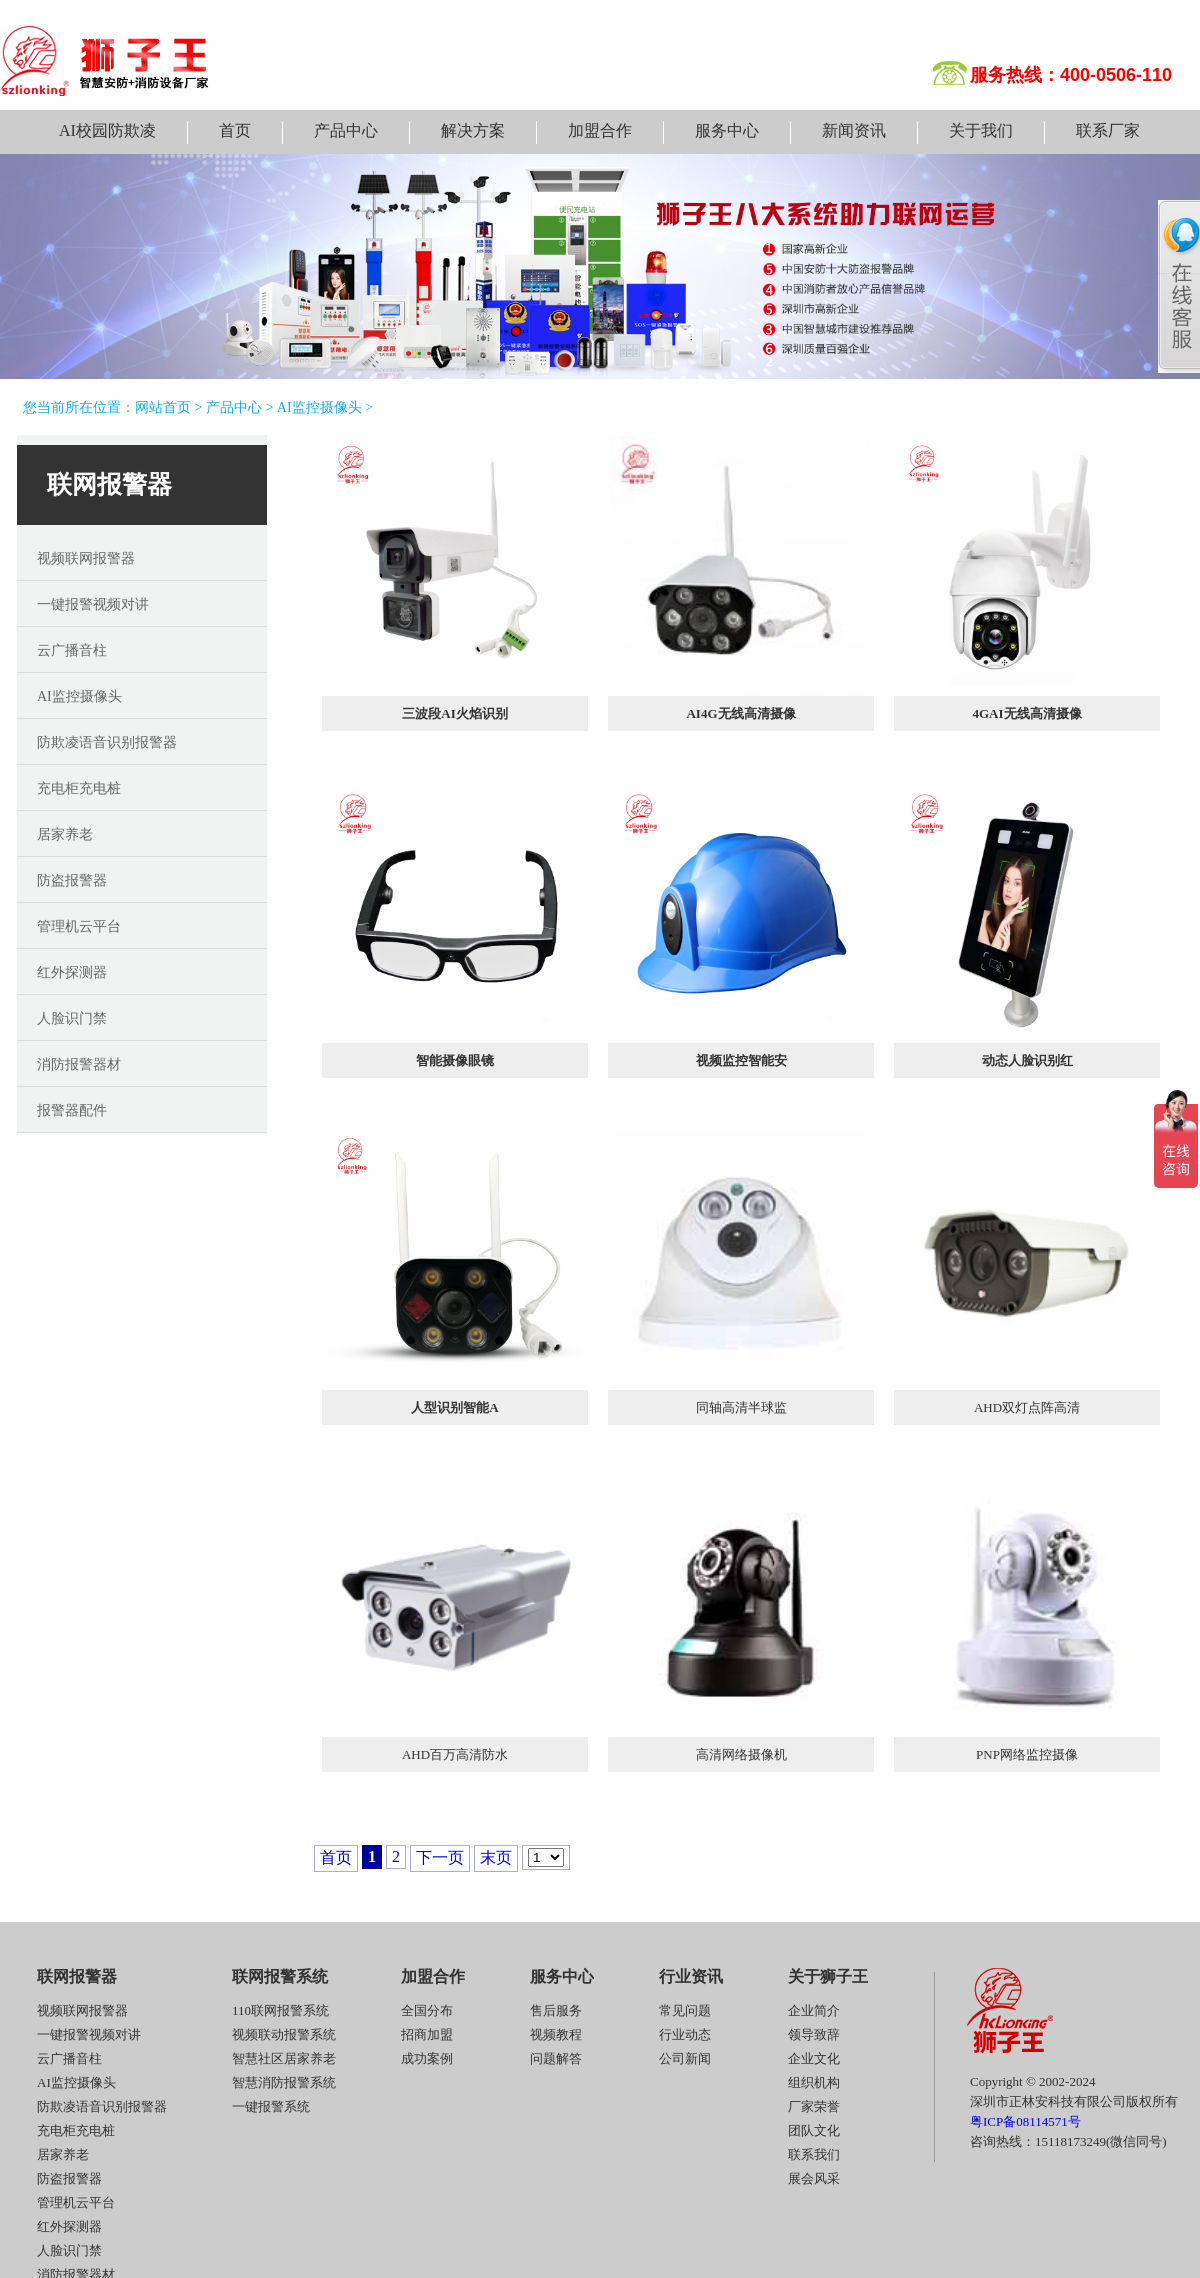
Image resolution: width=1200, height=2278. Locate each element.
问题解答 (556, 2058)
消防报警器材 (79, 1064)
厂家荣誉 (814, 2106)
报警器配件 (72, 1110)
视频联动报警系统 (284, 2034)
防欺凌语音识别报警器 (107, 742)
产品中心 (346, 130)
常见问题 (685, 2010)
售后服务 (556, 2010)
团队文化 (814, 2130)
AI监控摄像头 (319, 407)
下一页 (440, 1857)
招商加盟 (427, 2034)
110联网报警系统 (280, 2010)
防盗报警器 (72, 880)
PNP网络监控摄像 (1027, 1754)
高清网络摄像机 (741, 1754)
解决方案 (473, 130)
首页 (235, 130)
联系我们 (814, 2154)
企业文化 (814, 2058)
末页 (496, 1857)
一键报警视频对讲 (93, 604)
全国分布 (427, 2010)
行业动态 (685, 2034)
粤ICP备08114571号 (1025, 2121)
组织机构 (814, 2082)
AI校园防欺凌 (107, 130)
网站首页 (163, 407)
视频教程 (556, 2034)
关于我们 (981, 130)
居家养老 (65, 834)
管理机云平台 (79, 926)
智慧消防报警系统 (284, 2082)
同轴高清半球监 (741, 1407)
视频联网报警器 (86, 558)
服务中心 (727, 130)
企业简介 (814, 2010)
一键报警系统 (271, 2106)
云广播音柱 (72, 650)
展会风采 (814, 2178)
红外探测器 (72, 972)
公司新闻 (685, 2058)
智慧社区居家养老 (284, 2058)
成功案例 (427, 2058)
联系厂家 (1108, 130)
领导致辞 (814, 2034)
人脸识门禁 (72, 1018)
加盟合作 (600, 130)
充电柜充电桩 (79, 788)
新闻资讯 (854, 130)
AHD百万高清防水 (455, 1754)
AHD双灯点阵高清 (1027, 1407)
